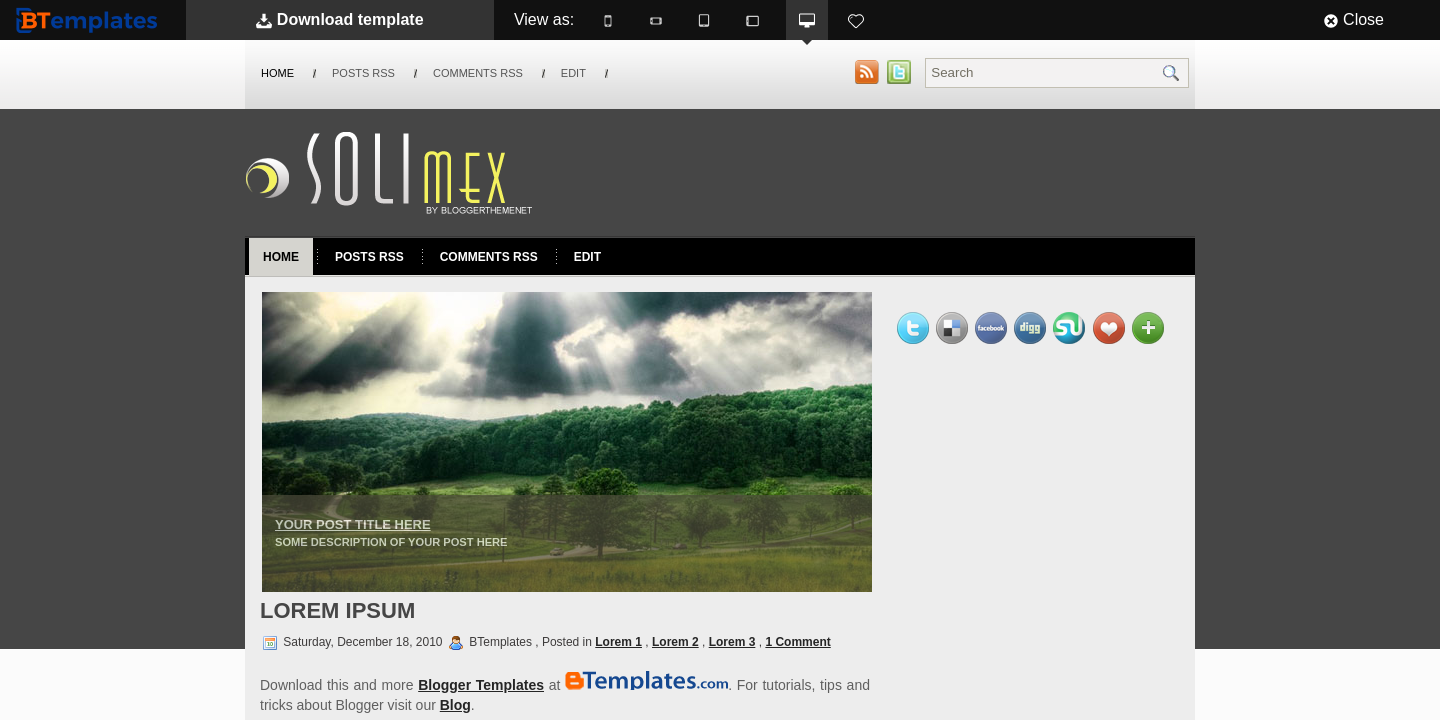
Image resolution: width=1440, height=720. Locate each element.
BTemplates (91, 19)
